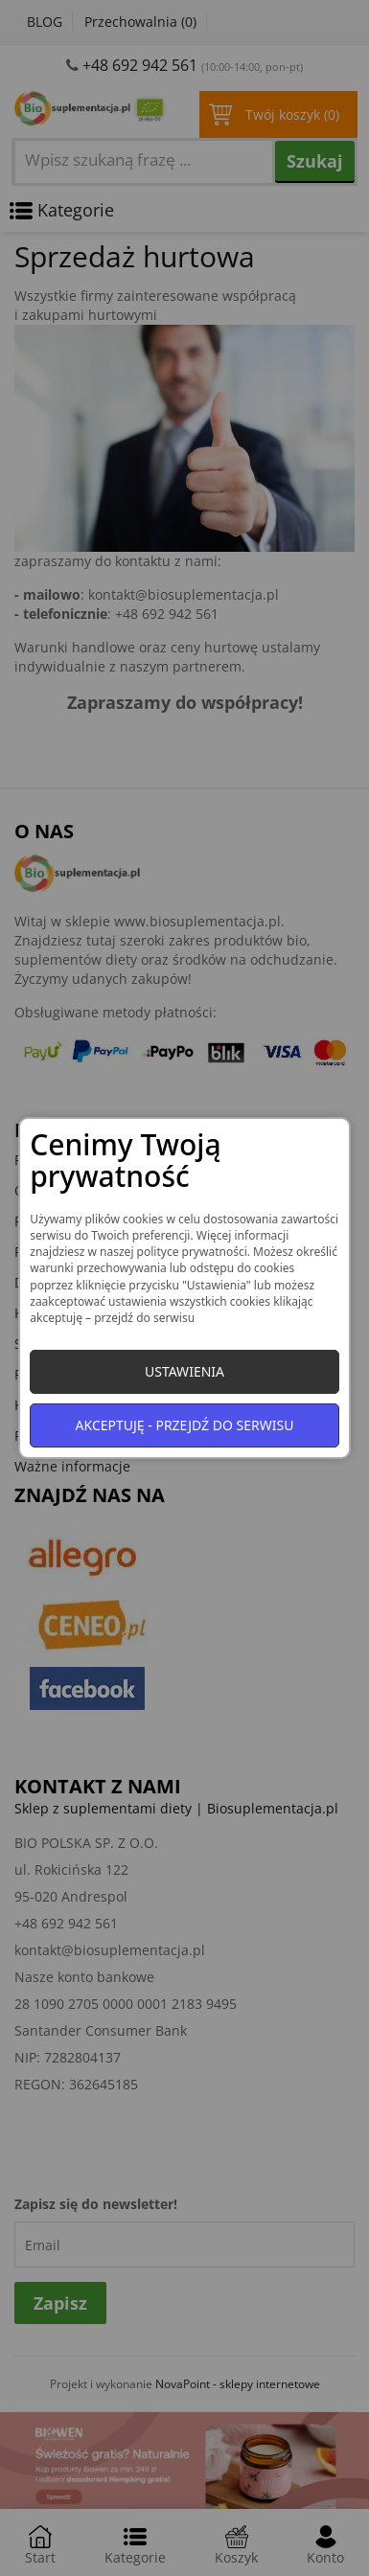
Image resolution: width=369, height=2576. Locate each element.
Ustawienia (184, 1371)
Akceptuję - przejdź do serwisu (185, 1425)
